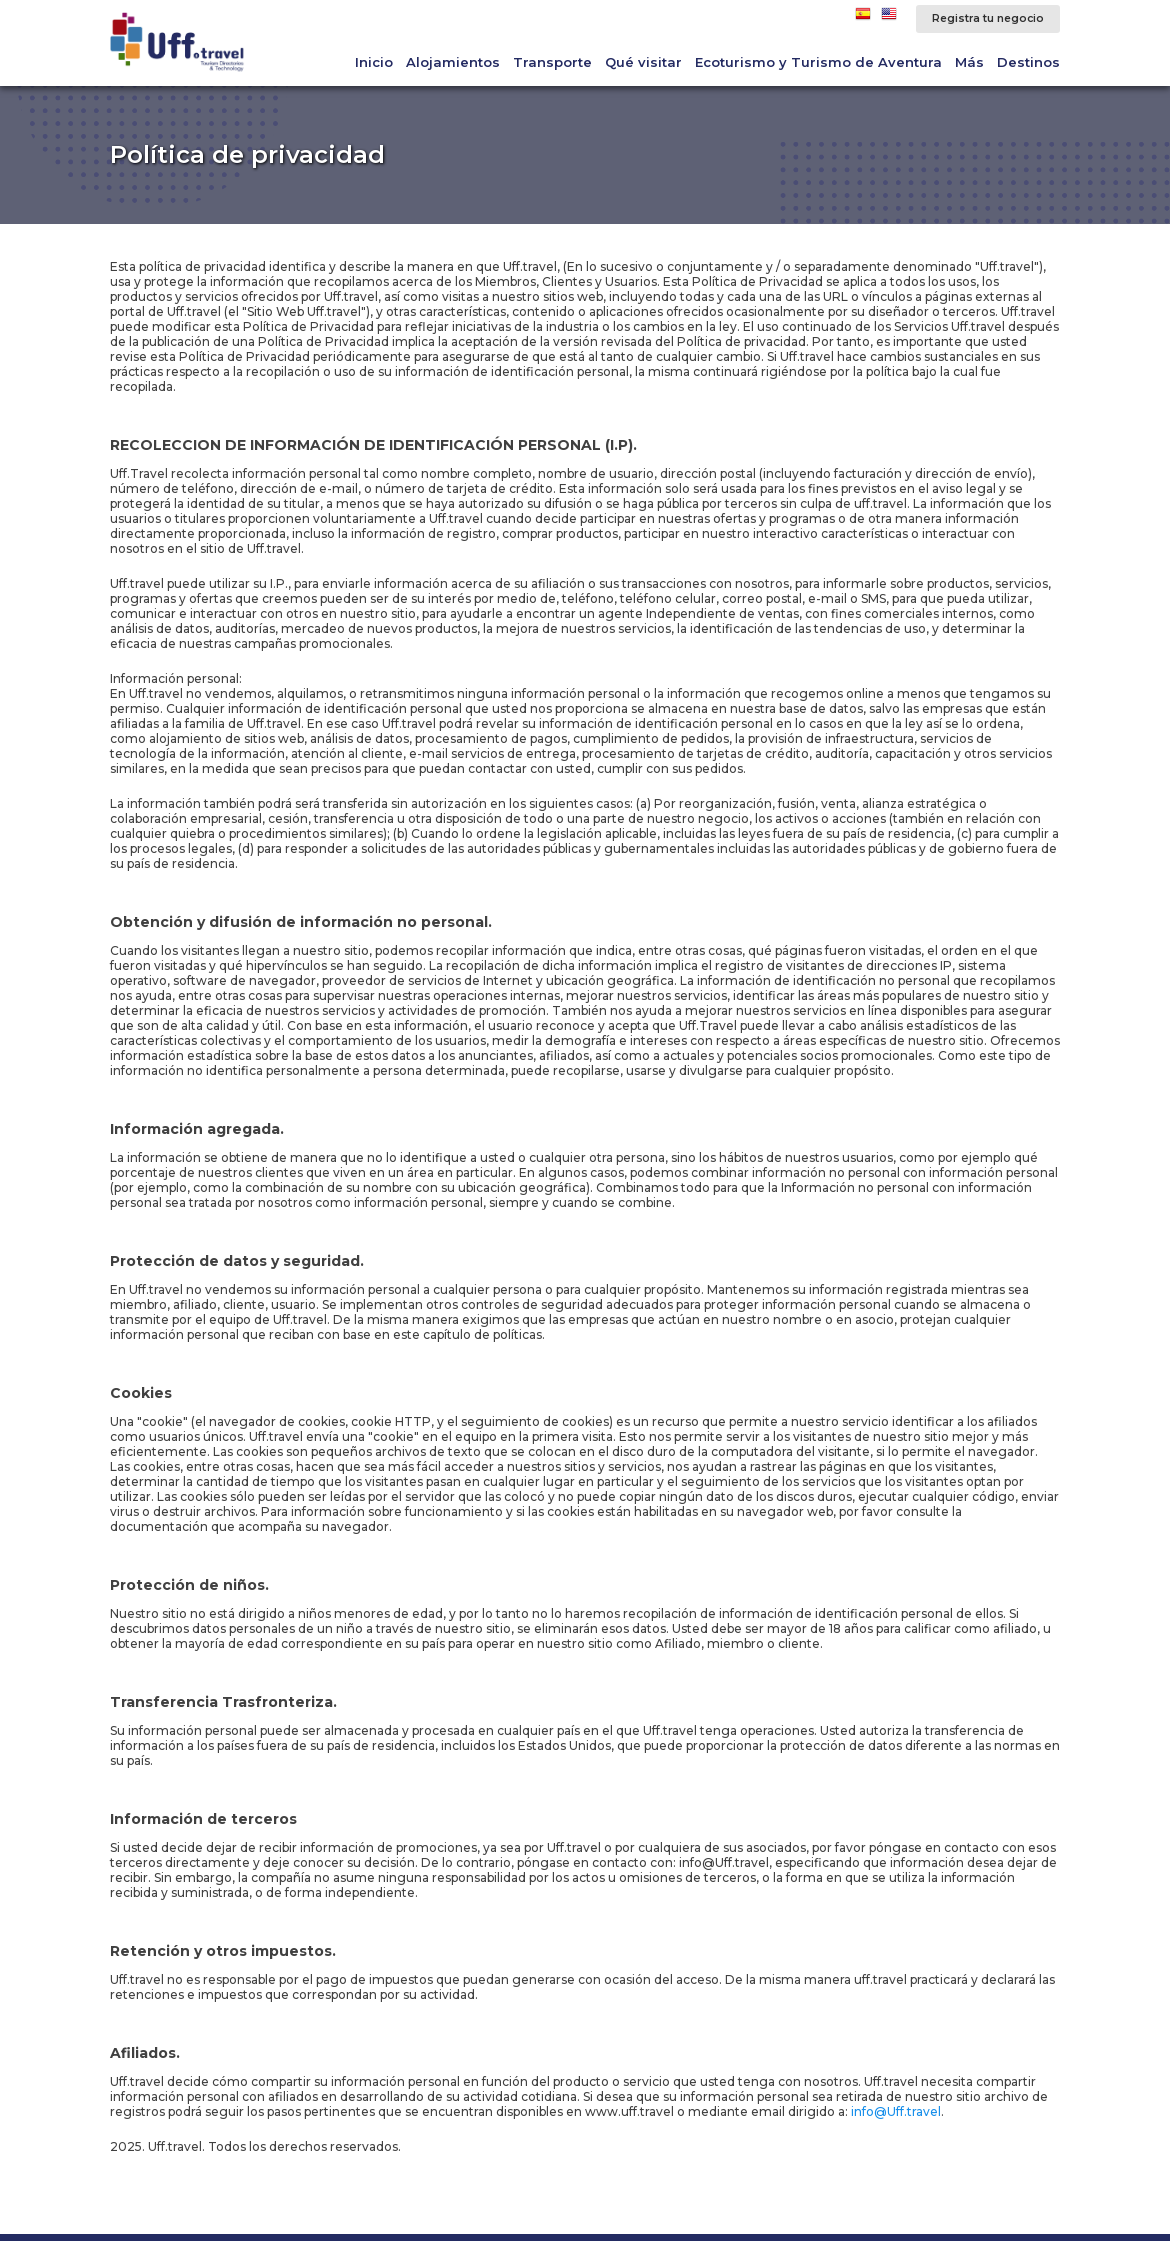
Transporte (552, 62)
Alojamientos (453, 62)
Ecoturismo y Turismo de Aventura (818, 62)
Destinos (1028, 62)
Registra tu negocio (988, 18)
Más (969, 62)
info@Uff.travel (896, 2111)
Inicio (374, 62)
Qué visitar (643, 62)
